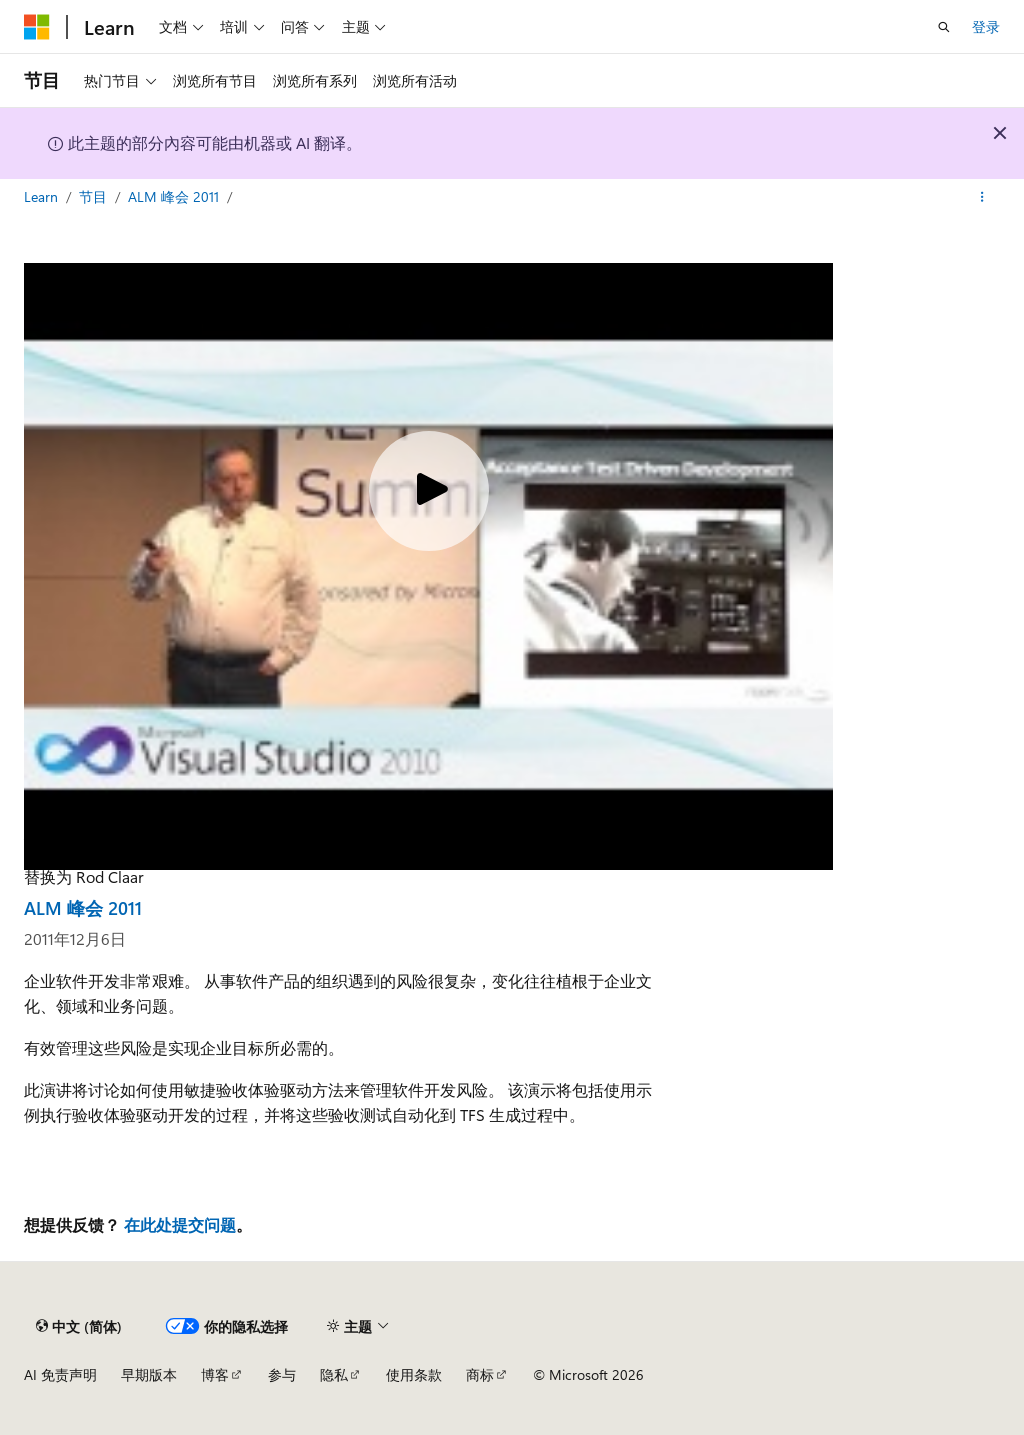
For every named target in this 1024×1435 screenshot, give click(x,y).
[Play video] (429, 491)
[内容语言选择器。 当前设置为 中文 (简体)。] (79, 1326)
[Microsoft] (37, 27)
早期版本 (149, 1374)
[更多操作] (982, 197)
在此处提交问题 (180, 1224)
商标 (480, 1374)
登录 (986, 26)
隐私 (334, 1374)
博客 (215, 1374)
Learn (43, 196)
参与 (282, 1374)
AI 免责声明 (60, 1374)
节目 (95, 196)
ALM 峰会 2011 (175, 196)
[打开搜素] (944, 27)
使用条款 (414, 1374)
